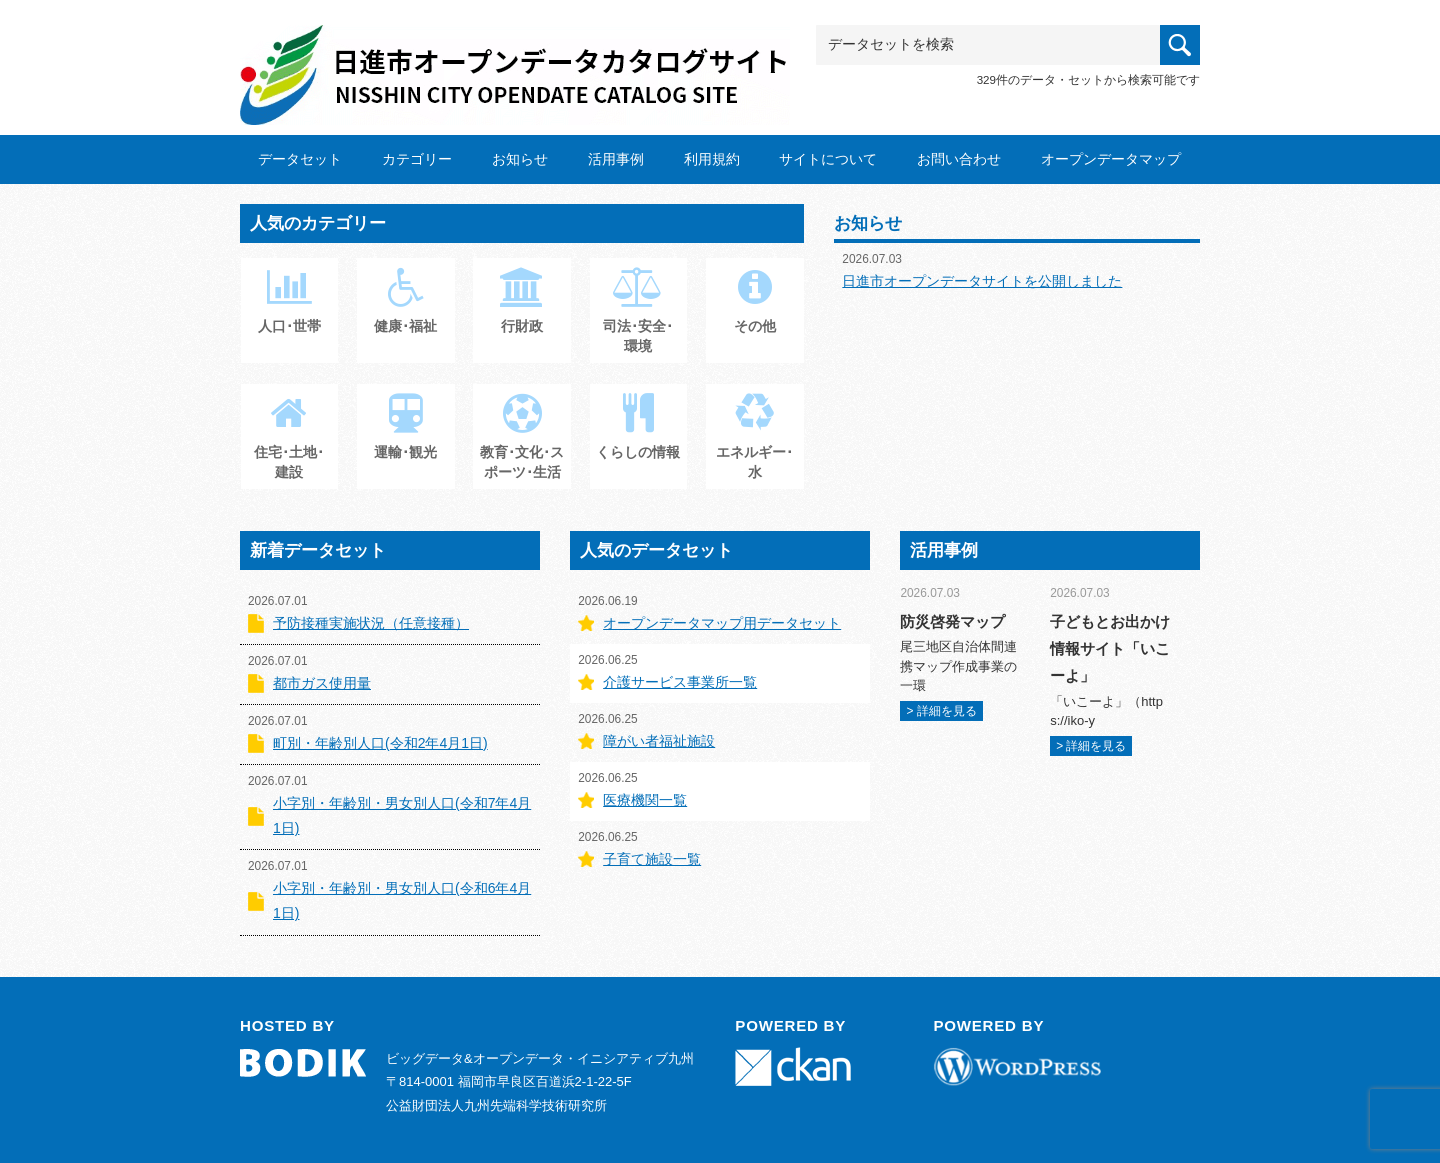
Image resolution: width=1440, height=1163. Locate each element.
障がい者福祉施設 (659, 741)
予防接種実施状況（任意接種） (371, 623)
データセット (300, 159)
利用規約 (712, 159)
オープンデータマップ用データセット (722, 623)
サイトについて (828, 159)
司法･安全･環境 (638, 321)
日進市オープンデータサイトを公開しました (982, 281)
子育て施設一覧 (652, 859)
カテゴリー (417, 159)
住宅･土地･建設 (289, 447)
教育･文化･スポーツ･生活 (522, 447)
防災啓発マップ (952, 621)
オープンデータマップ (1111, 159)
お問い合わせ (959, 159)
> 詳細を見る (941, 711)
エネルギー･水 (754, 447)
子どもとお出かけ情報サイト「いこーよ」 (1110, 648)
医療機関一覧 (645, 800)
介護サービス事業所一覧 (680, 682)
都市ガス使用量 (322, 683)
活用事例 (616, 159)
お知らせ (520, 159)
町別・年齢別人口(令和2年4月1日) (380, 743)
